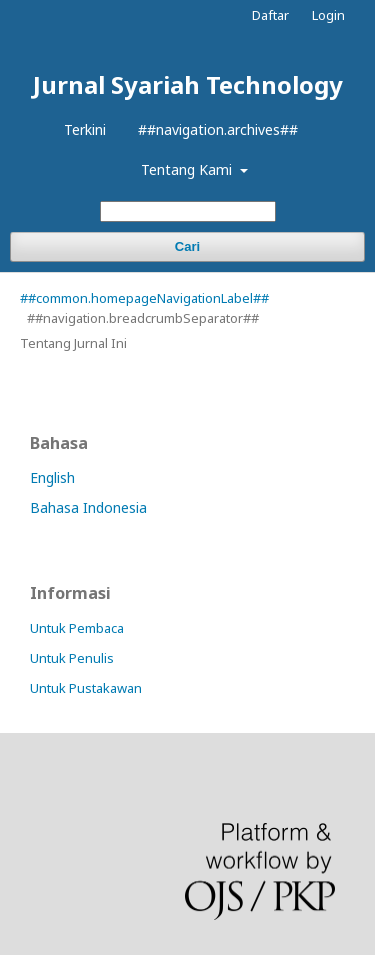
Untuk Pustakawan (86, 688)
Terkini (85, 129)
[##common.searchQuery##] (188, 211)
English (52, 477)
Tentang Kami (188, 169)
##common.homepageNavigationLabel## (144, 298)
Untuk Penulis (72, 658)
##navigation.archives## (218, 129)
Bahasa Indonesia (88, 507)
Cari (187, 246)
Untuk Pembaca (77, 628)
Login (328, 15)
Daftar (270, 15)
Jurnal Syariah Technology (188, 84)
